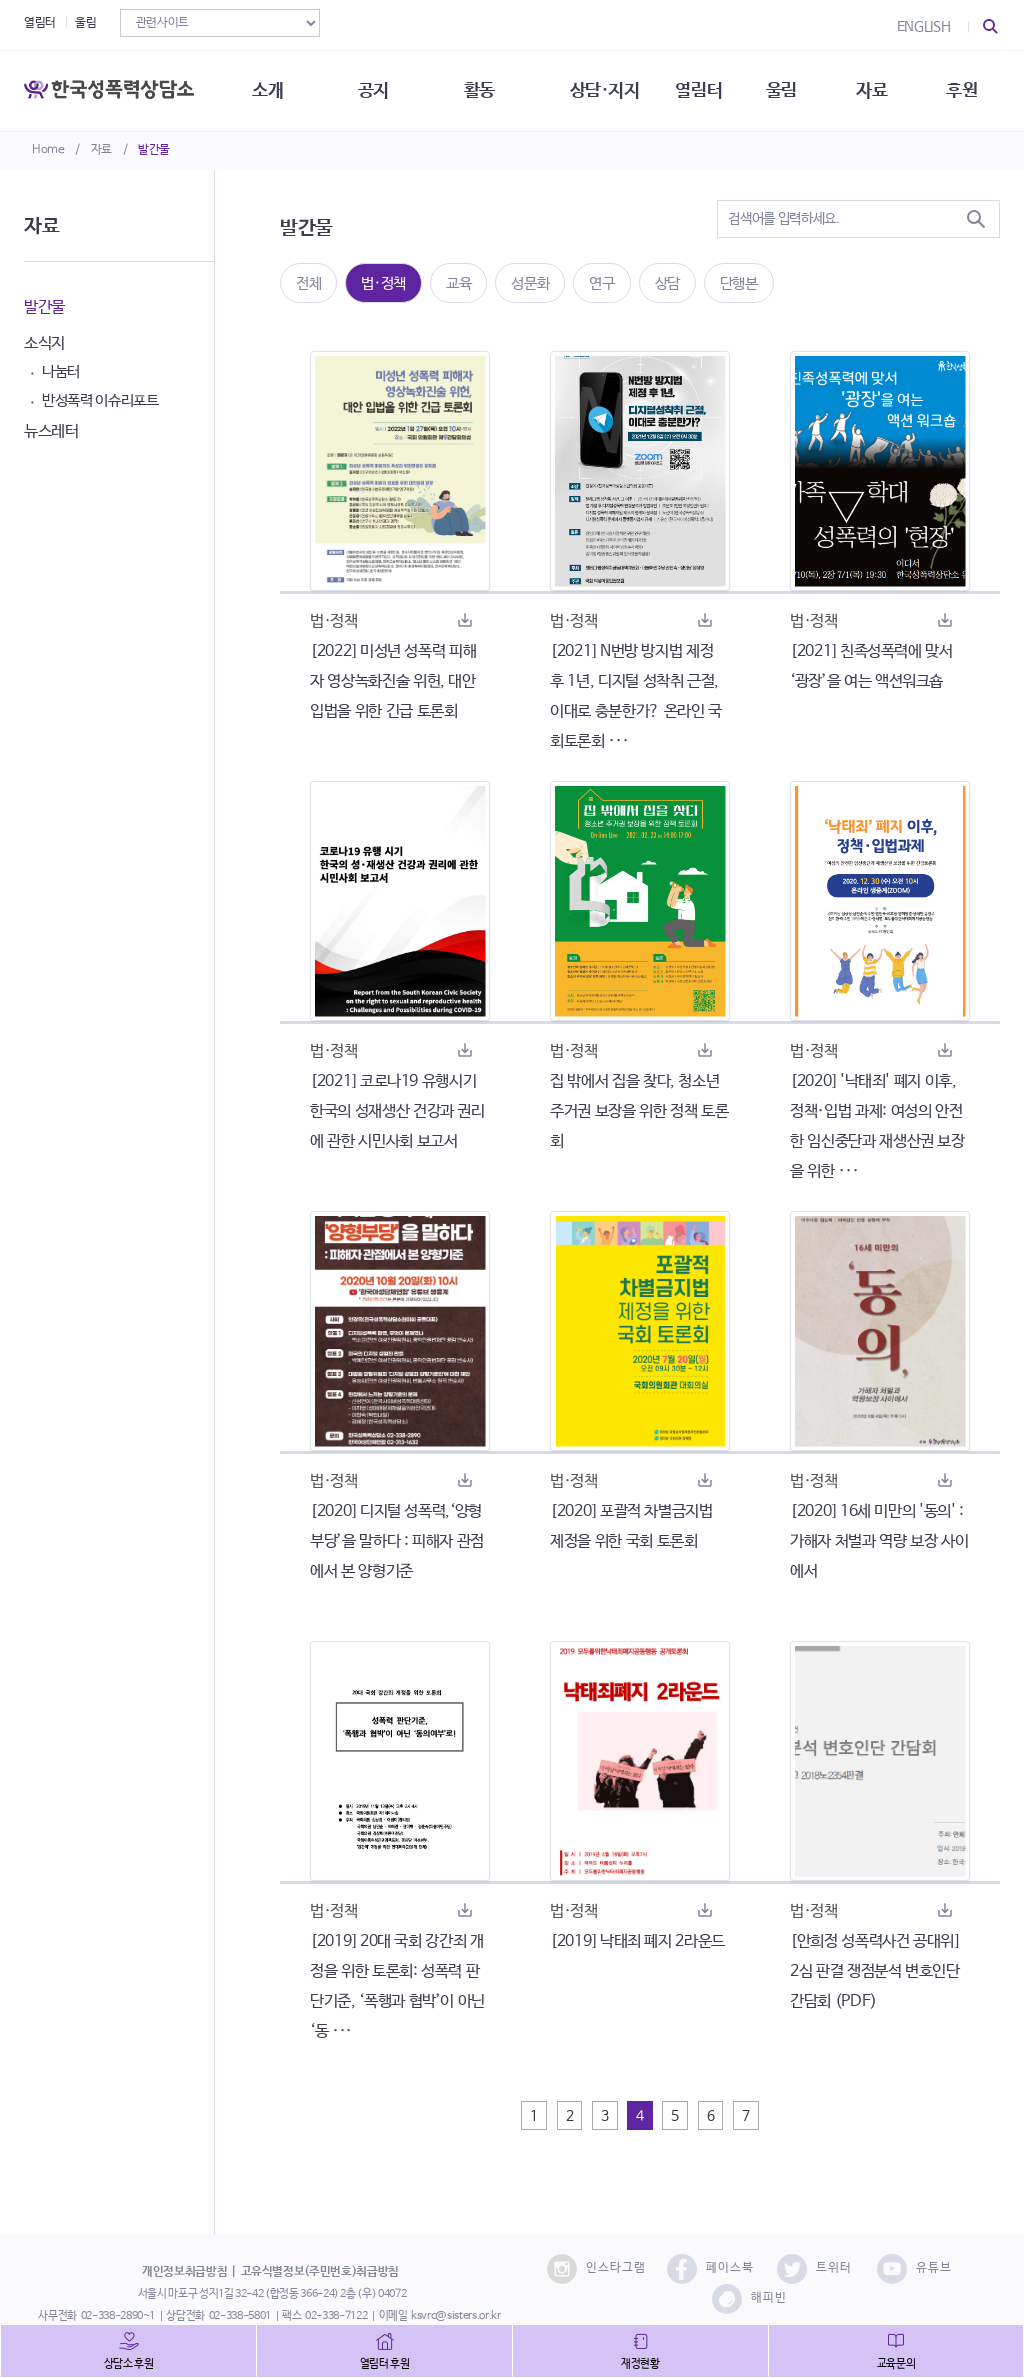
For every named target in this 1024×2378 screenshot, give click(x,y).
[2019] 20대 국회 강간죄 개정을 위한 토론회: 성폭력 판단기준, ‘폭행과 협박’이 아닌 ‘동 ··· (397, 1986)
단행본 (739, 283)
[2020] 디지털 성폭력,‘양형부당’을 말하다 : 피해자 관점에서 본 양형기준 (397, 1541)
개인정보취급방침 (184, 2272)
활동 (479, 90)
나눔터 (61, 371)
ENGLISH (924, 27)
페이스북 (710, 2269)
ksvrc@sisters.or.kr (455, 2316)
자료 (101, 150)
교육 (458, 283)
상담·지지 (605, 90)
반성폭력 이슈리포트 (100, 400)
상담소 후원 (129, 2364)
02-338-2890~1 (118, 2316)
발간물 (154, 150)
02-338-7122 (336, 2316)
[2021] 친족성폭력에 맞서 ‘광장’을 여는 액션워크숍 (871, 666)
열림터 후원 (385, 2364)
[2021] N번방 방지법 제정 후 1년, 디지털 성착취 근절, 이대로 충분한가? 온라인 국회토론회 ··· (636, 696)
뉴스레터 (51, 431)
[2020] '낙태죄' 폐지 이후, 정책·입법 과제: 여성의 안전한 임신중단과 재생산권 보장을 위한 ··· (877, 1126)
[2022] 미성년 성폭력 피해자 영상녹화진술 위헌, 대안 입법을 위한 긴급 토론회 (393, 681)
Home (48, 150)
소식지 (44, 343)
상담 (667, 283)
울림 (85, 23)
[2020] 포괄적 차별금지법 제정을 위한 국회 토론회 (631, 1526)
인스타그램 (596, 2269)
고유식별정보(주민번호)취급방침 (320, 2272)
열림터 (40, 23)
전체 (308, 283)
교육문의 (896, 2364)
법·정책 (383, 283)
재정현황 (640, 2364)
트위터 (814, 2269)
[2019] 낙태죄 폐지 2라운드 (637, 1941)
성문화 (530, 283)
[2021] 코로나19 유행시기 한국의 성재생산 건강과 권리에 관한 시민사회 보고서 (397, 1111)
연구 (601, 283)
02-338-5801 (240, 2316)
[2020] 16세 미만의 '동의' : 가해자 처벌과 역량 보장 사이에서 (879, 1541)
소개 (267, 90)
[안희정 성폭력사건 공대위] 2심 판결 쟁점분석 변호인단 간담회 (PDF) (875, 1971)
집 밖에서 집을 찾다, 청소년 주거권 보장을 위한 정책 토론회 (639, 1111)
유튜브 (914, 2269)
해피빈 (749, 2299)
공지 (373, 90)
